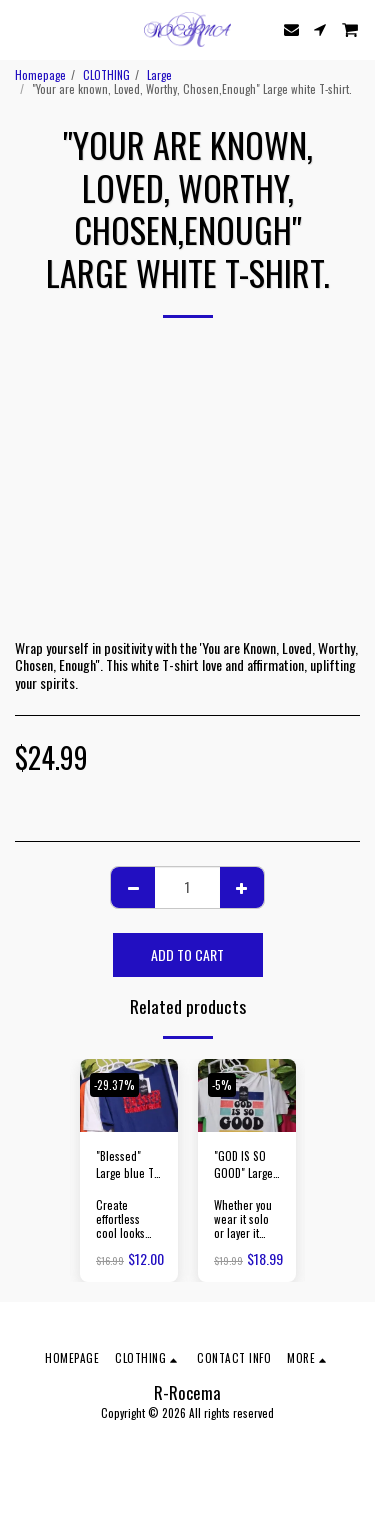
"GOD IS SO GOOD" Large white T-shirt (243, 1165)
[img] (247, 1096)
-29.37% (114, 1085)
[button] (22, 29)
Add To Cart (187, 954)
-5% (222, 1085)
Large (159, 75)
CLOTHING (106, 75)
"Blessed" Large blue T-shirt (126, 1165)
